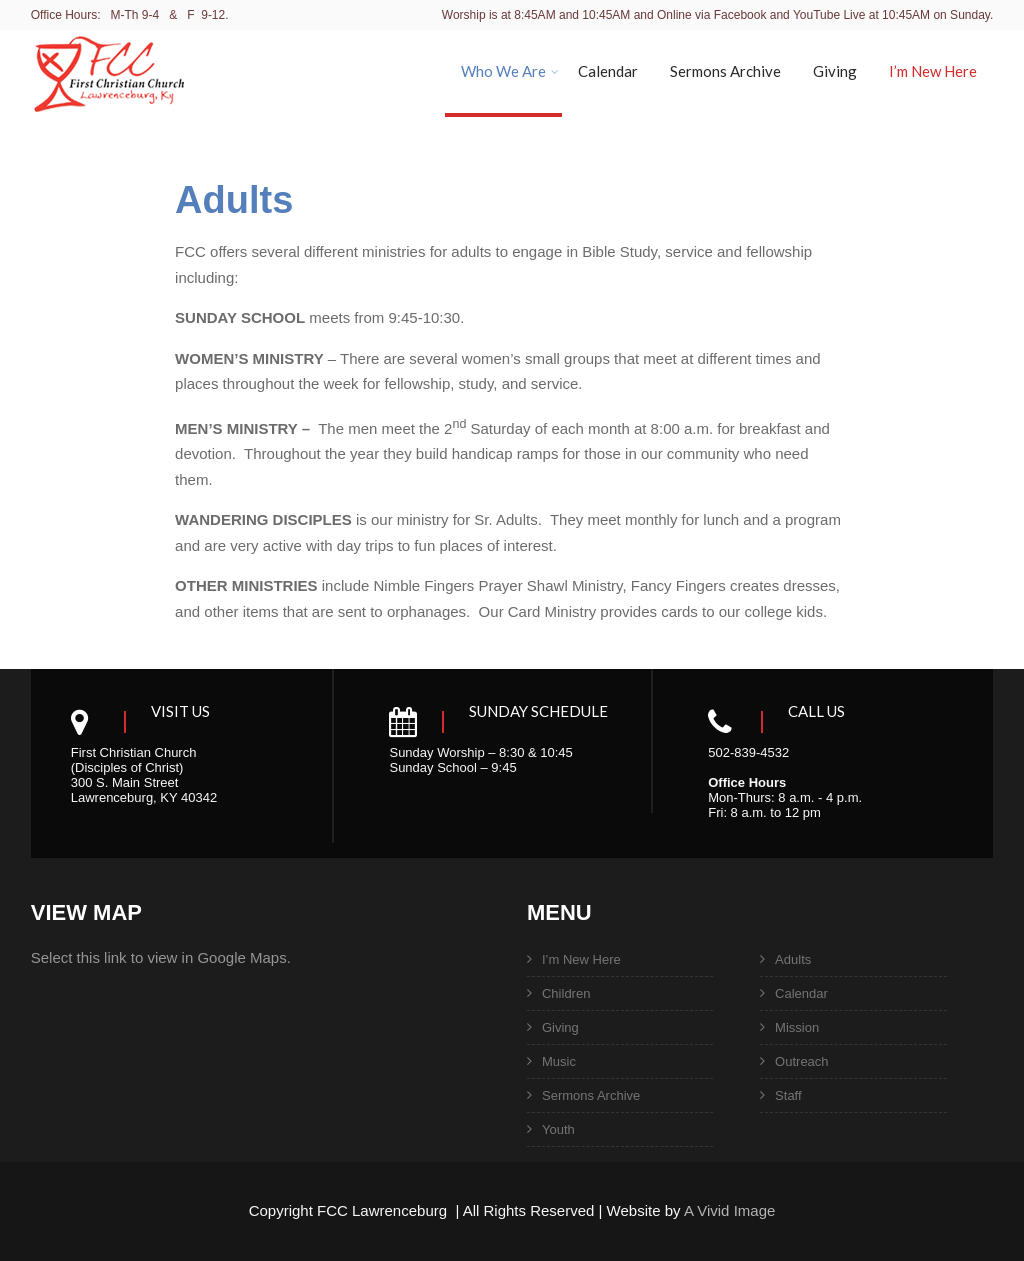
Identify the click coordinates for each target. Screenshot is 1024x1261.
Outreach (801, 1061)
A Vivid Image (729, 1210)
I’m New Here (933, 71)
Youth (558, 1129)
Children (566, 993)
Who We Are (510, 71)
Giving (835, 71)
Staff (788, 1095)
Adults (793, 959)
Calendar (608, 71)
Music (559, 1061)
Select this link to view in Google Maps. (161, 957)
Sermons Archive (725, 71)
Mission (797, 1027)
